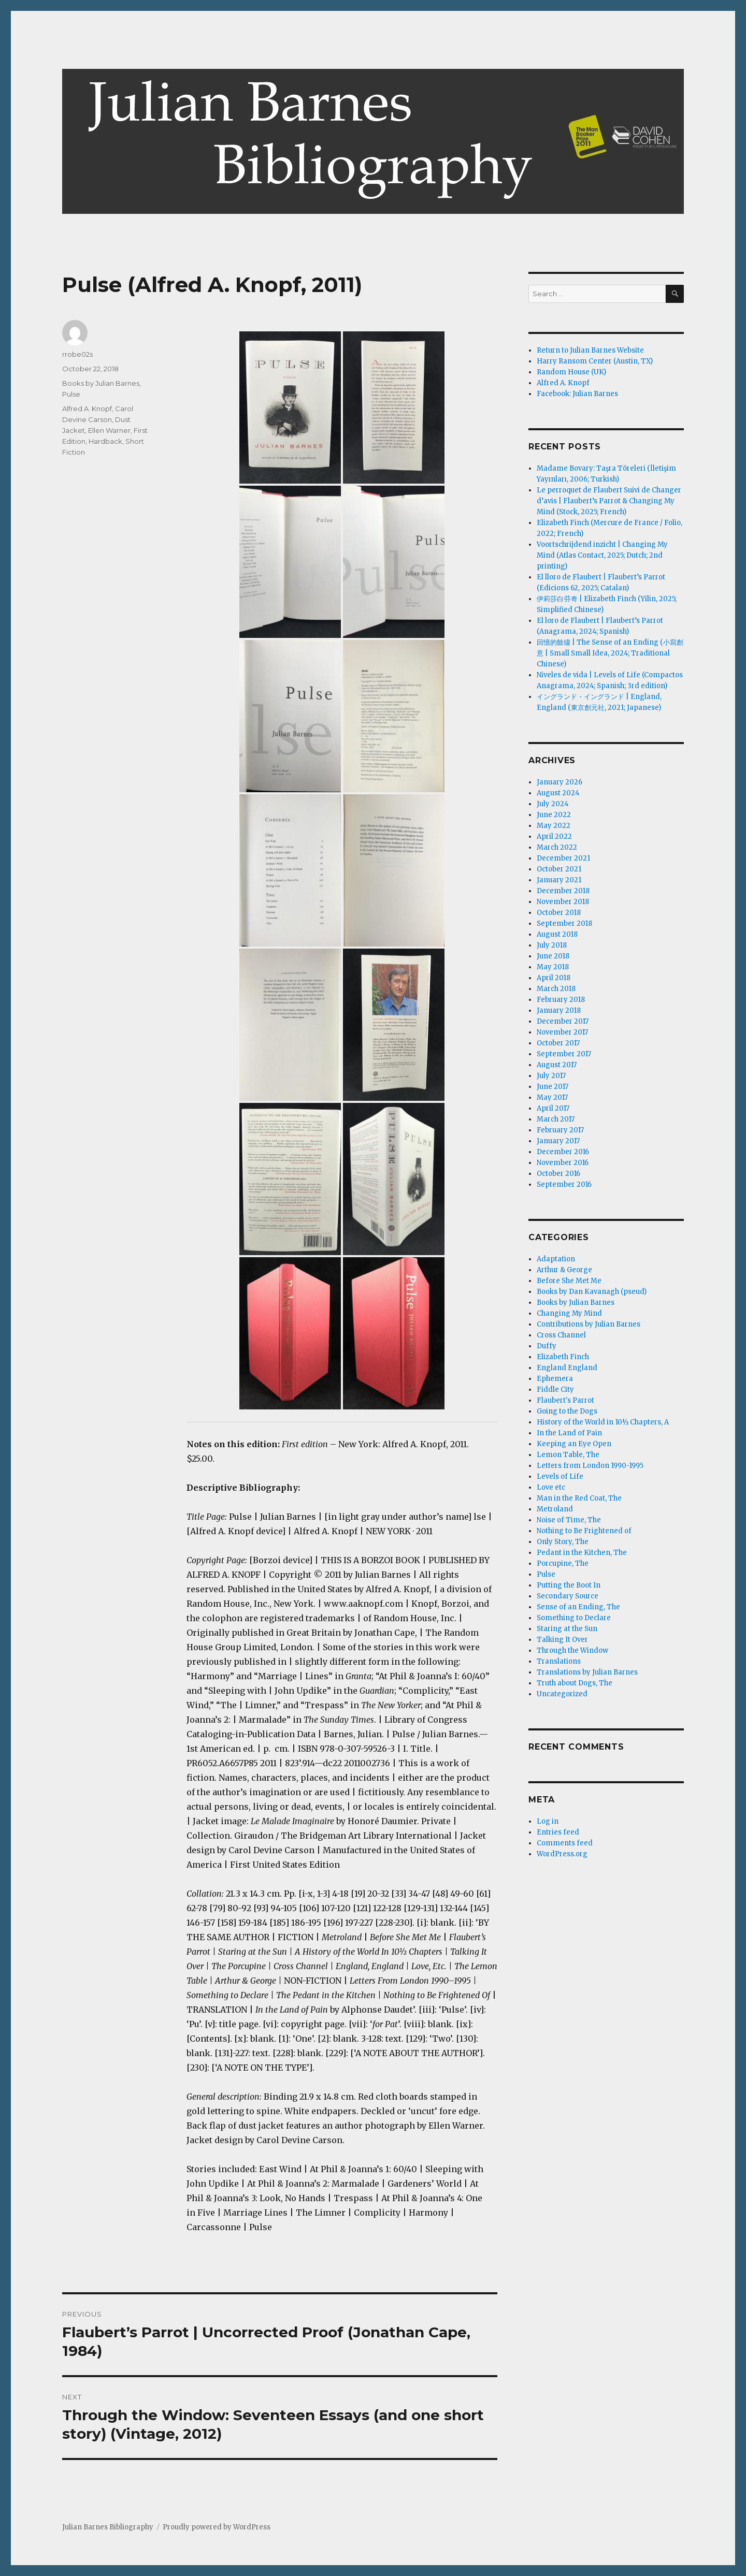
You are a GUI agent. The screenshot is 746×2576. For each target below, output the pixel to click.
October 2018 (559, 912)
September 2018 (564, 923)
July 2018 (552, 945)
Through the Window (572, 1650)
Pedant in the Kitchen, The (582, 1552)
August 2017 (557, 1064)
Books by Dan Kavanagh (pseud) (592, 1291)
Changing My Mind (569, 1313)
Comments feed (565, 1843)
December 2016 (563, 1151)
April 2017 (553, 1108)
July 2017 (551, 1075)
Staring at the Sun (567, 1628)
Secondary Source (567, 1596)
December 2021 (563, 858)
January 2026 (559, 782)
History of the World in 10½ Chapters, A (603, 1422)
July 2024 (553, 803)
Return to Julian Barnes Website (590, 350)
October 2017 (558, 1043)
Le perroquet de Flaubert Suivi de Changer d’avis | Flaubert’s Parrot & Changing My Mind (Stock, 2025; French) (609, 501)
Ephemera (555, 1378)
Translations (559, 1661)
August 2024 (558, 793)
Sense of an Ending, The (578, 1607)
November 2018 (563, 901)
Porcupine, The (563, 1563)
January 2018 (559, 1010)
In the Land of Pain (569, 1433)
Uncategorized (562, 1694)
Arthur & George (564, 1269)
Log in (547, 1821)
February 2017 (560, 1130)
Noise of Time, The (569, 1520)
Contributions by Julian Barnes (588, 1324)
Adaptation (556, 1259)
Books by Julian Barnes (100, 383)
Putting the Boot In (568, 1585)
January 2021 (559, 880)
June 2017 (552, 1086)
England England (567, 1367)
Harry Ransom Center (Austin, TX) (595, 361)
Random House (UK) (571, 372)
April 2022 (554, 836)
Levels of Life (560, 1476)
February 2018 (561, 999)
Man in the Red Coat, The (579, 1498)
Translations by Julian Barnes (587, 1672)
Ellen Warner (109, 430)
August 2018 (557, 934)
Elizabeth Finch (563, 1356)
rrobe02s (77, 354)
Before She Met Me (569, 1280)
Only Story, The (563, 1541)
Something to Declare (574, 1617)
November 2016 (563, 1162)
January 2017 (558, 1141)
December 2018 (563, 890)
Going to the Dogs (567, 1411)
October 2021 (559, 869)
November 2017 (562, 1032)
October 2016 (558, 1173)
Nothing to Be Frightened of (584, 1530)
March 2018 (556, 988)
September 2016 (564, 1184)
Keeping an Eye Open (574, 1443)
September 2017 (564, 1054)
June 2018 (553, 956)
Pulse (71, 394)
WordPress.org (562, 1854)
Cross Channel (561, 1335)
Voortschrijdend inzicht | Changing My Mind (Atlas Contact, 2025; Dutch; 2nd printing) (602, 555)
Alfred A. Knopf (87, 408)
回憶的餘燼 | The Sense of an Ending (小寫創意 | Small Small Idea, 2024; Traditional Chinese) (610, 653)
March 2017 (556, 1119)
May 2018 (553, 967)
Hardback (105, 441)
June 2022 (554, 814)
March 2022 (557, 847)
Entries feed (558, 1832)
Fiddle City (555, 1389)
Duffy (546, 1346)
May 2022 (553, 825)
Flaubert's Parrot (565, 1400)
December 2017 (563, 1021)
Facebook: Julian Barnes (577, 393)
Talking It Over (562, 1639)
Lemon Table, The (568, 1454)
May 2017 (552, 1097)
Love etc (551, 1487)
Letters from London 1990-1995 (590, 1465)
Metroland (555, 1509)
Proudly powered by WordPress (216, 2527)
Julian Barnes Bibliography (107, 2527)
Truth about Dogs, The (574, 1683)
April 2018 (553, 977)
